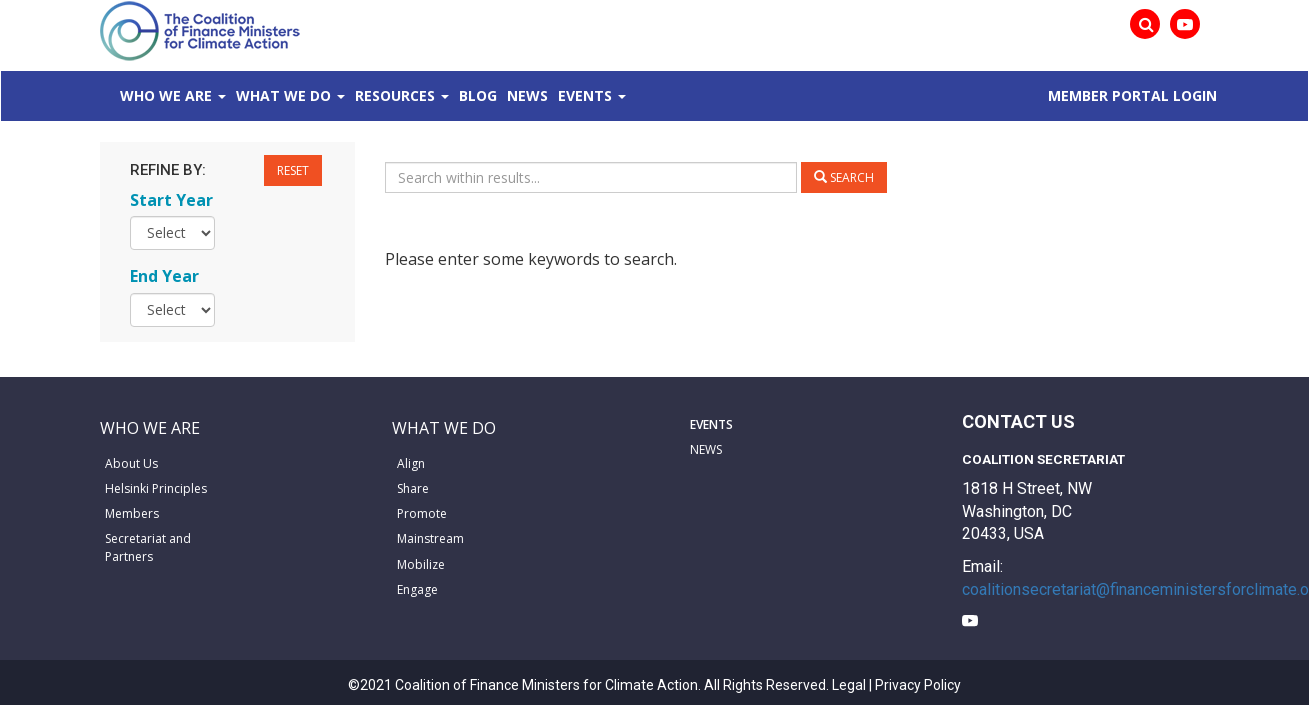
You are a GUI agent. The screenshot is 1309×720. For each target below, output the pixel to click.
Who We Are (166, 95)
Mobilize (421, 564)
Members (132, 513)
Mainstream (430, 538)
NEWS (706, 449)
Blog (478, 95)
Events (585, 95)
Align (411, 463)
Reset (293, 170)
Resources (395, 95)
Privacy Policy (918, 685)
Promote (422, 513)
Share (413, 488)
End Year (164, 276)
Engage (417, 589)
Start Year (171, 200)
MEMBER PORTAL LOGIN (1132, 95)
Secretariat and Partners (148, 547)
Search (844, 177)
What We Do (283, 95)
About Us (131, 463)
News (527, 95)
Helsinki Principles (156, 488)
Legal (849, 685)
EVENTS (711, 424)
